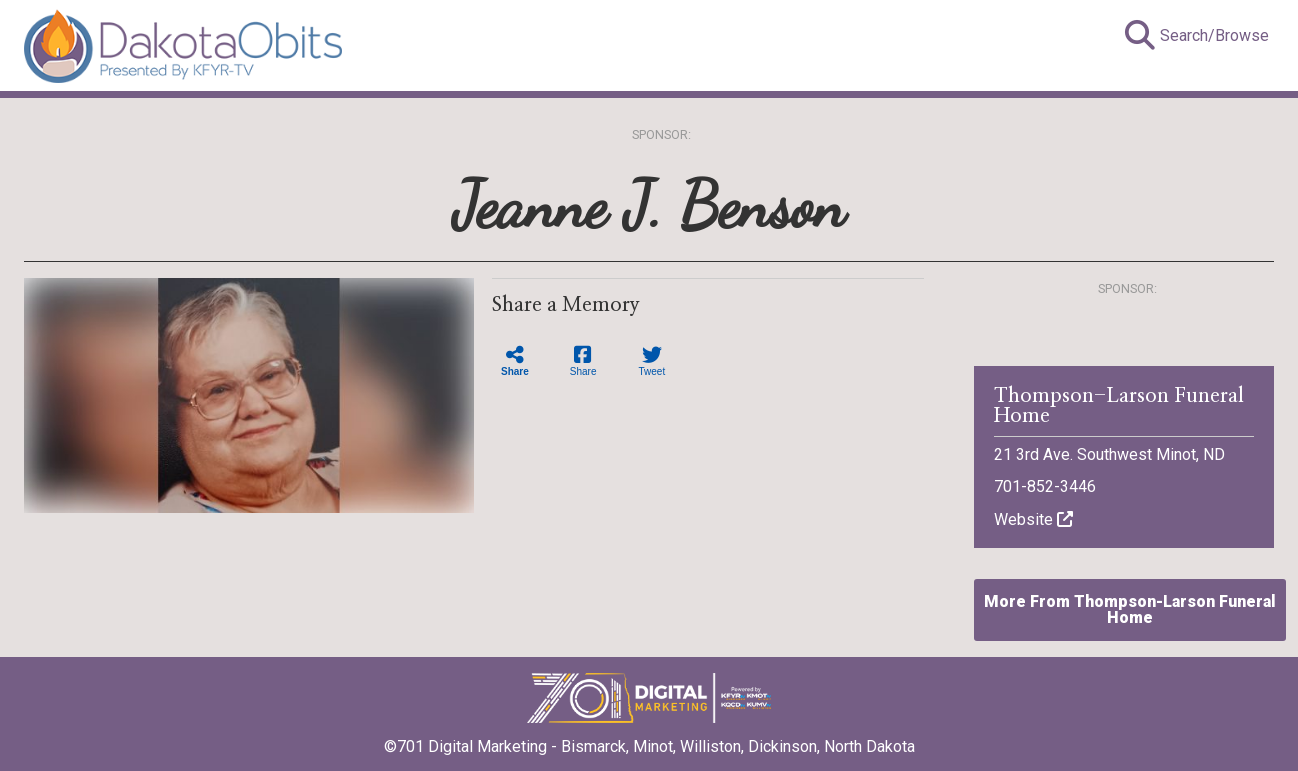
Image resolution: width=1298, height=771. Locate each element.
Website (1033, 519)
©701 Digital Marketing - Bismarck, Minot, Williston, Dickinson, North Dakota (649, 740)
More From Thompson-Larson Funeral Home (1130, 609)
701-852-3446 (1045, 486)
